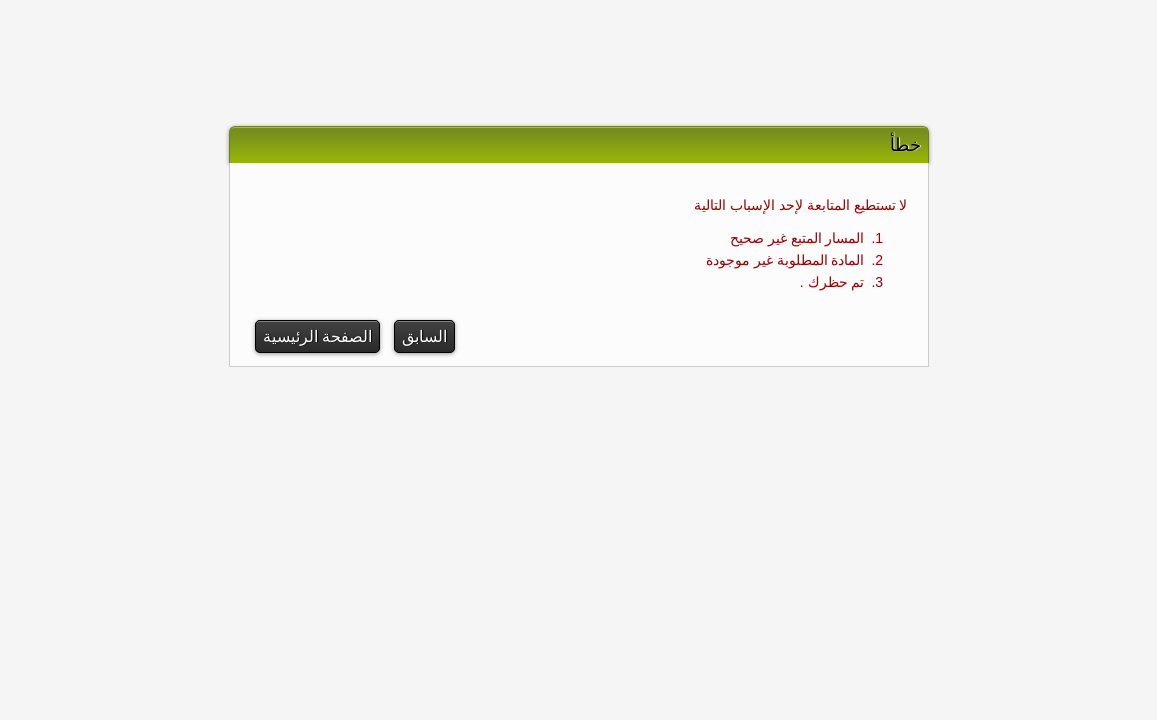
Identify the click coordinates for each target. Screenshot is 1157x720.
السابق (424, 336)
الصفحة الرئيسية (317, 336)
